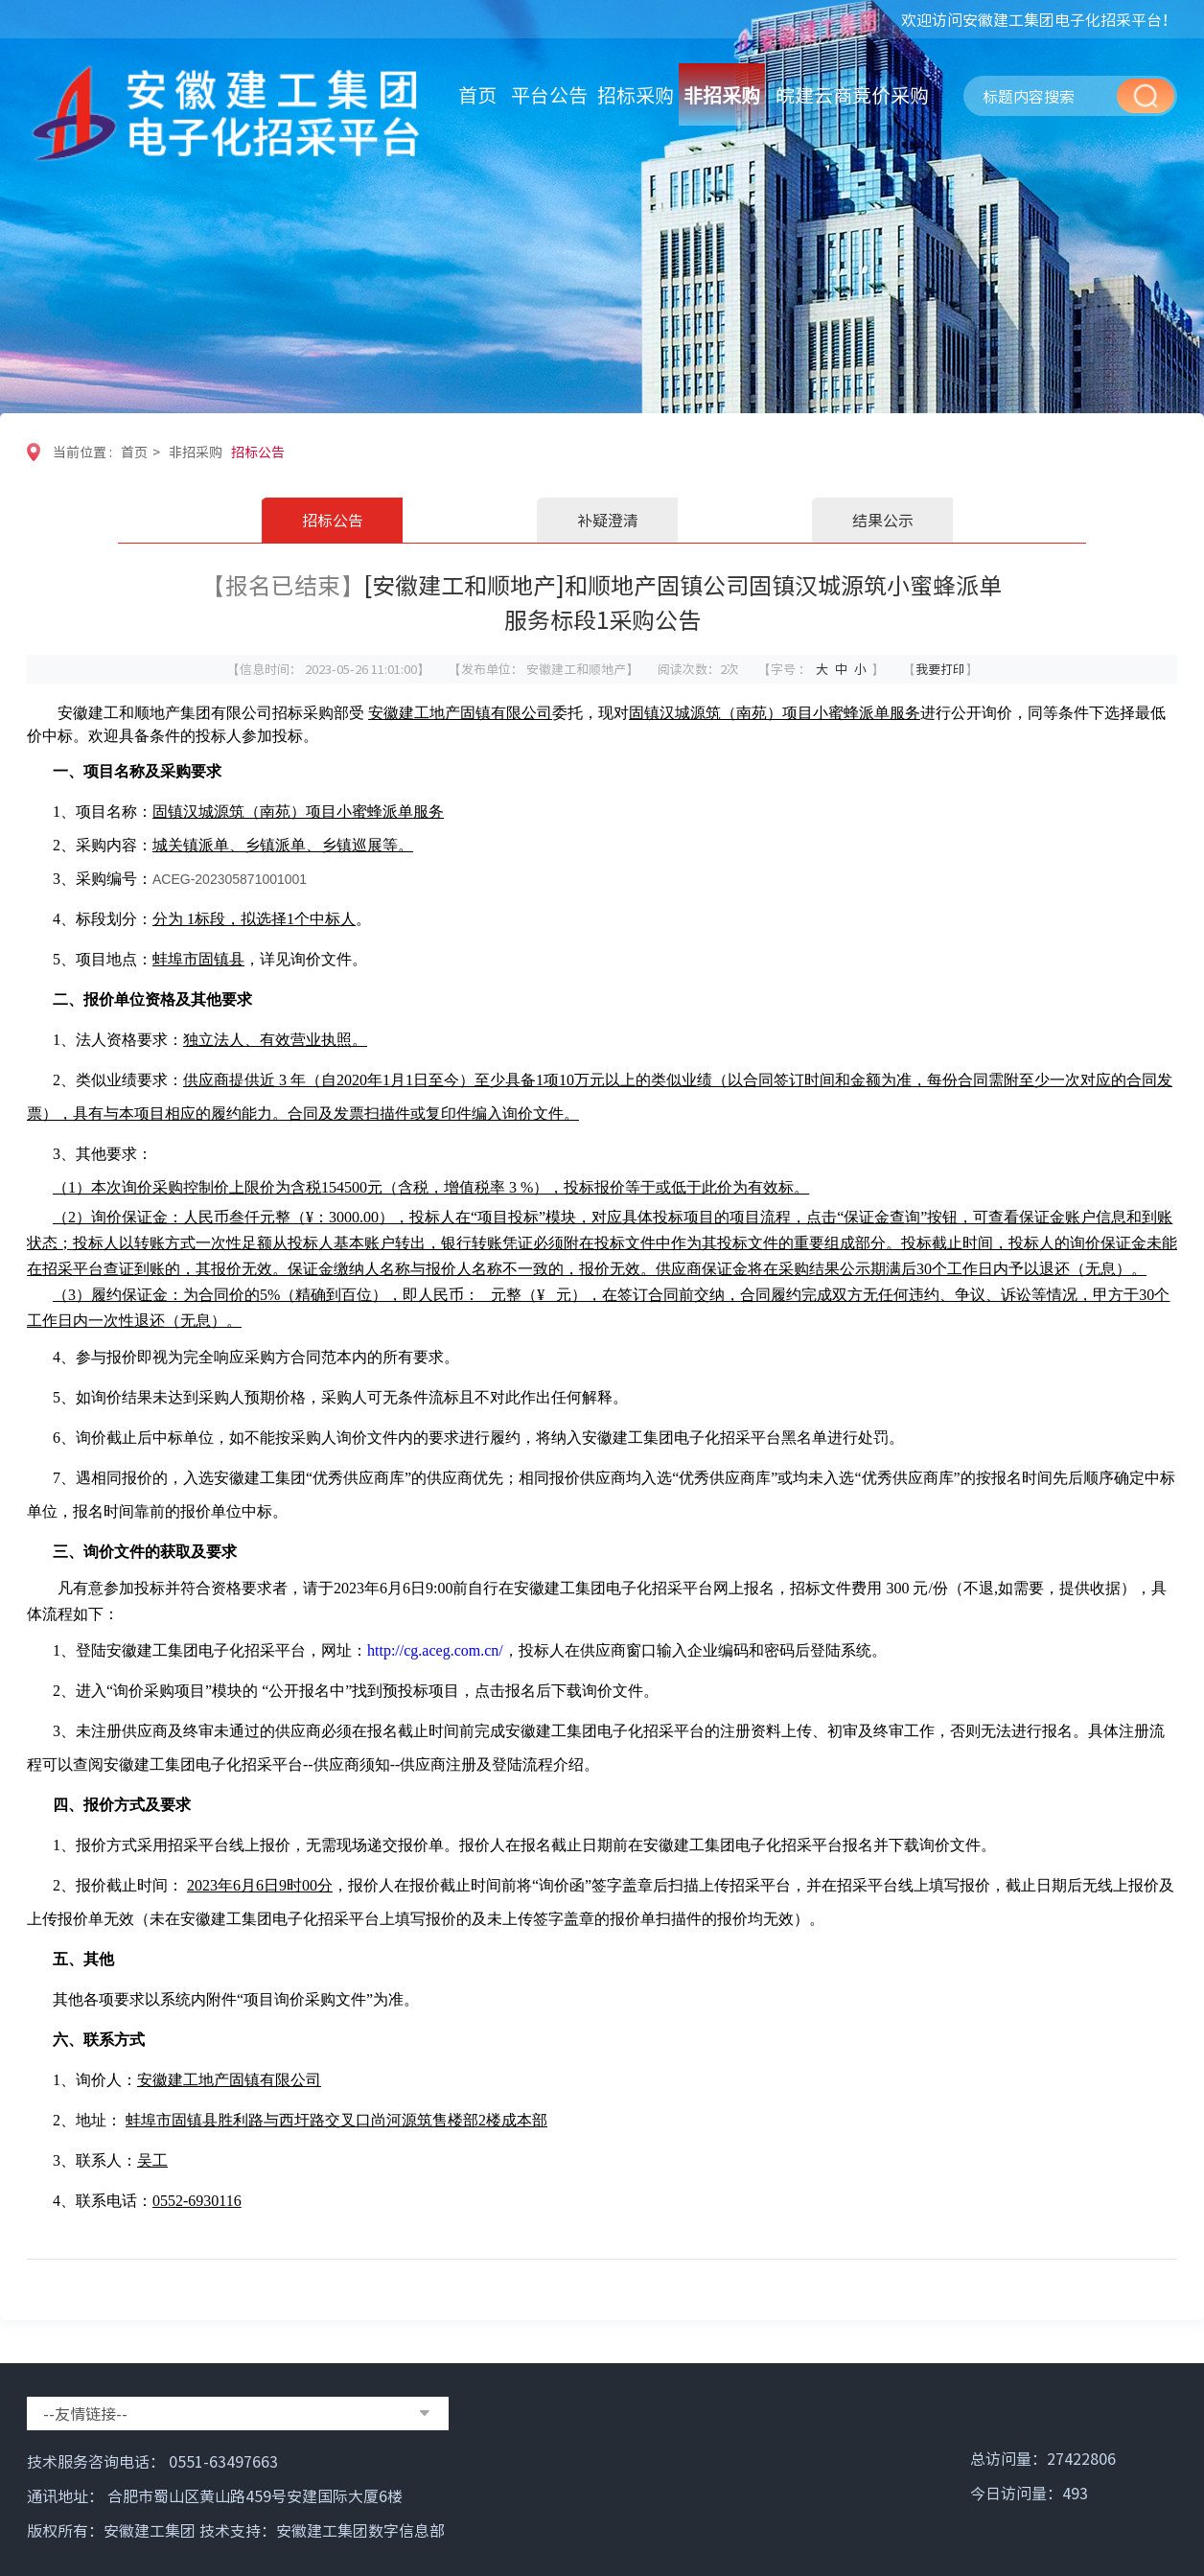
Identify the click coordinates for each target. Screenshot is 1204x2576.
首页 (477, 94)
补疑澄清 (607, 519)
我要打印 (940, 669)
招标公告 (258, 451)
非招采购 (721, 94)
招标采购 (635, 94)
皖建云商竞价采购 (852, 94)
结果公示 (883, 519)
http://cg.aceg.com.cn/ (435, 1650)
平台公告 (549, 94)
